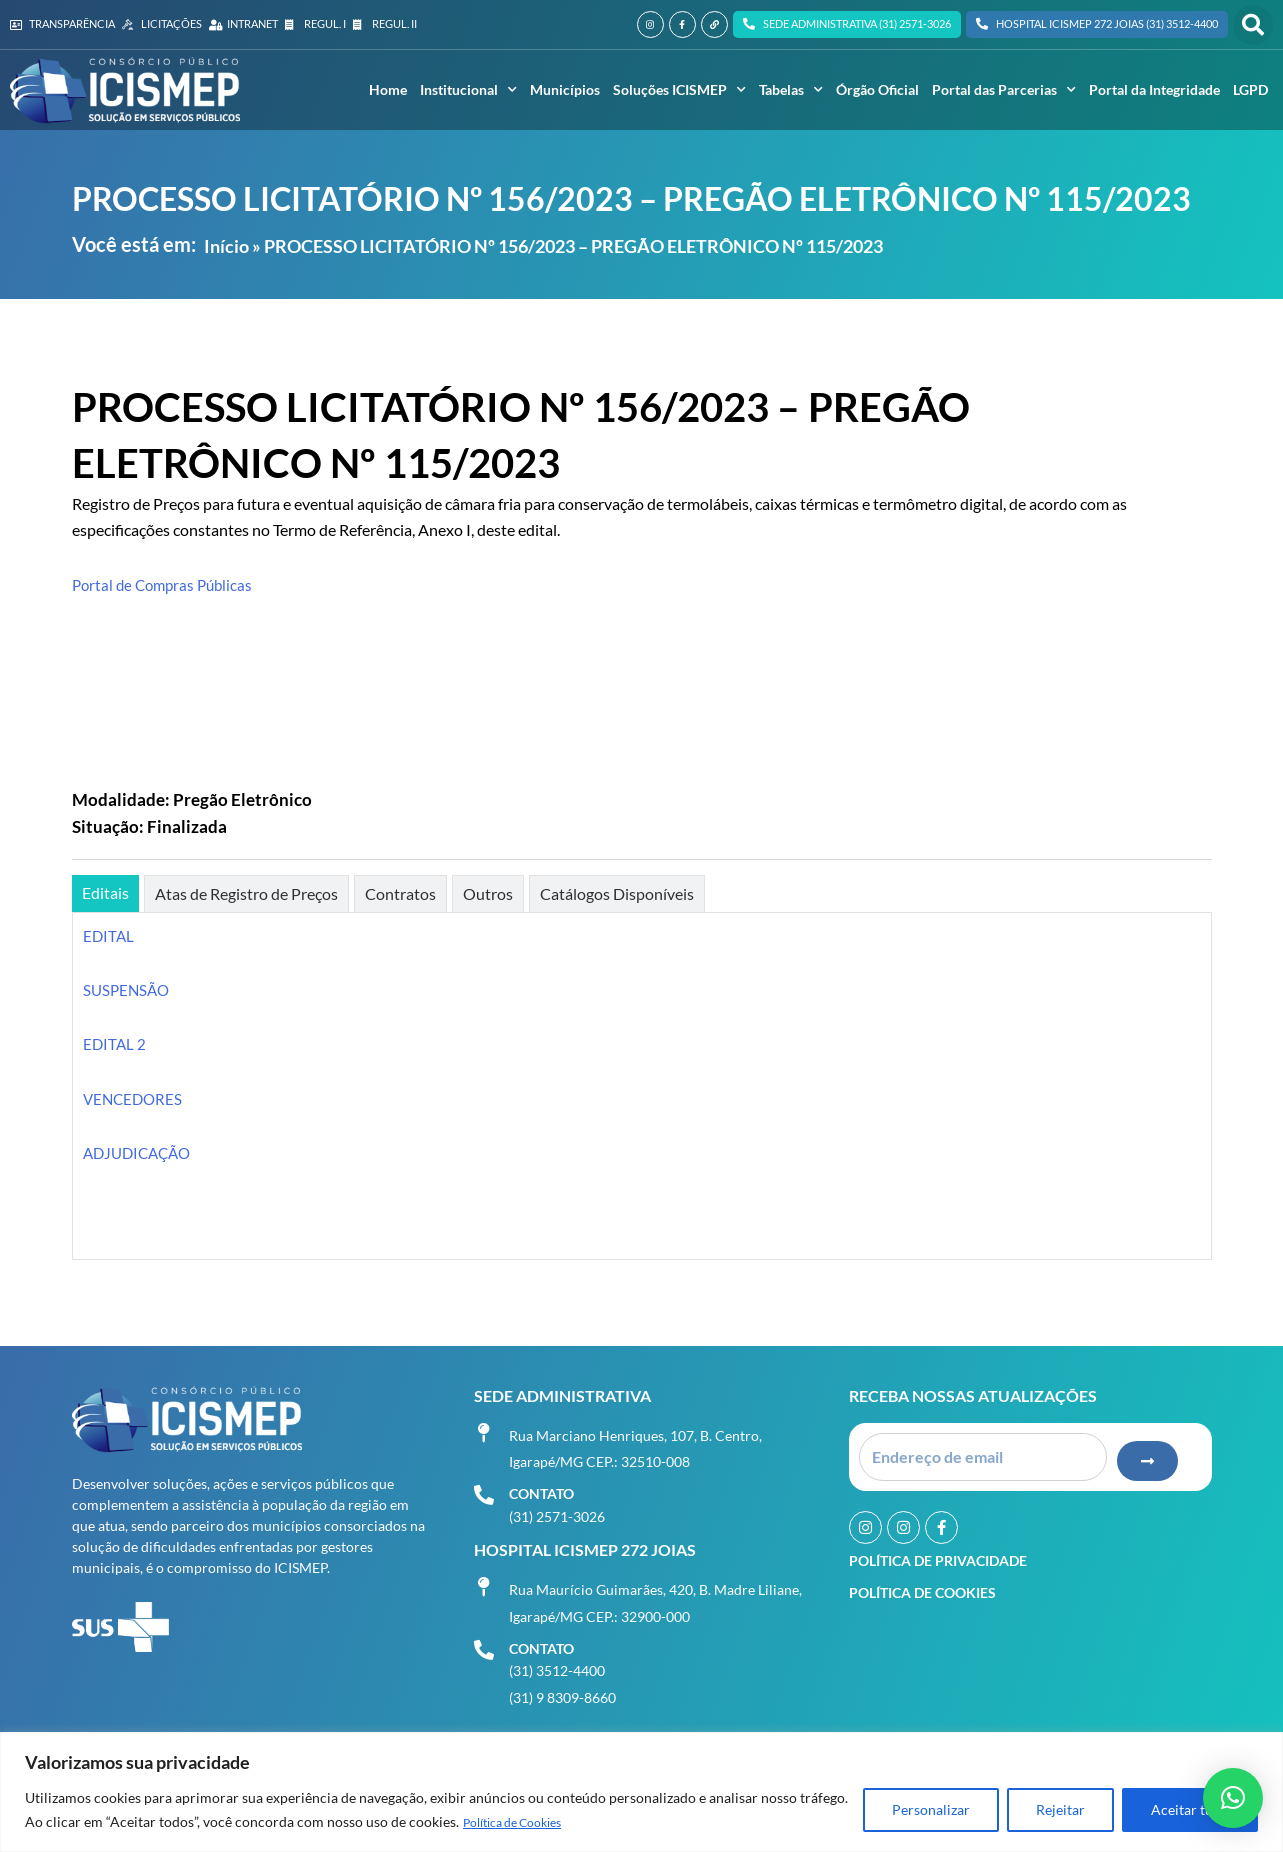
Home (388, 89)
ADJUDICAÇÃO (141, 1152)
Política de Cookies (522, 1822)
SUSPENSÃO (128, 989)
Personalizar (931, 1810)
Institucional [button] (468, 90)
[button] (1253, 25)
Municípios (565, 89)
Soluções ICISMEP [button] (679, 90)
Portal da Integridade (1154, 89)
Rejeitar (1060, 1810)
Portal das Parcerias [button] (1004, 90)
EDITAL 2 (115, 1043)
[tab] (105, 893)
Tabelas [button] (791, 90)
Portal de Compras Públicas (167, 584)
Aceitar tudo (1190, 1810)
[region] (641, 1792)
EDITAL (109, 935)
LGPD (1250, 89)
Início (226, 246)
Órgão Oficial (877, 89)
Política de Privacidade (938, 1554)
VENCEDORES (135, 1098)
